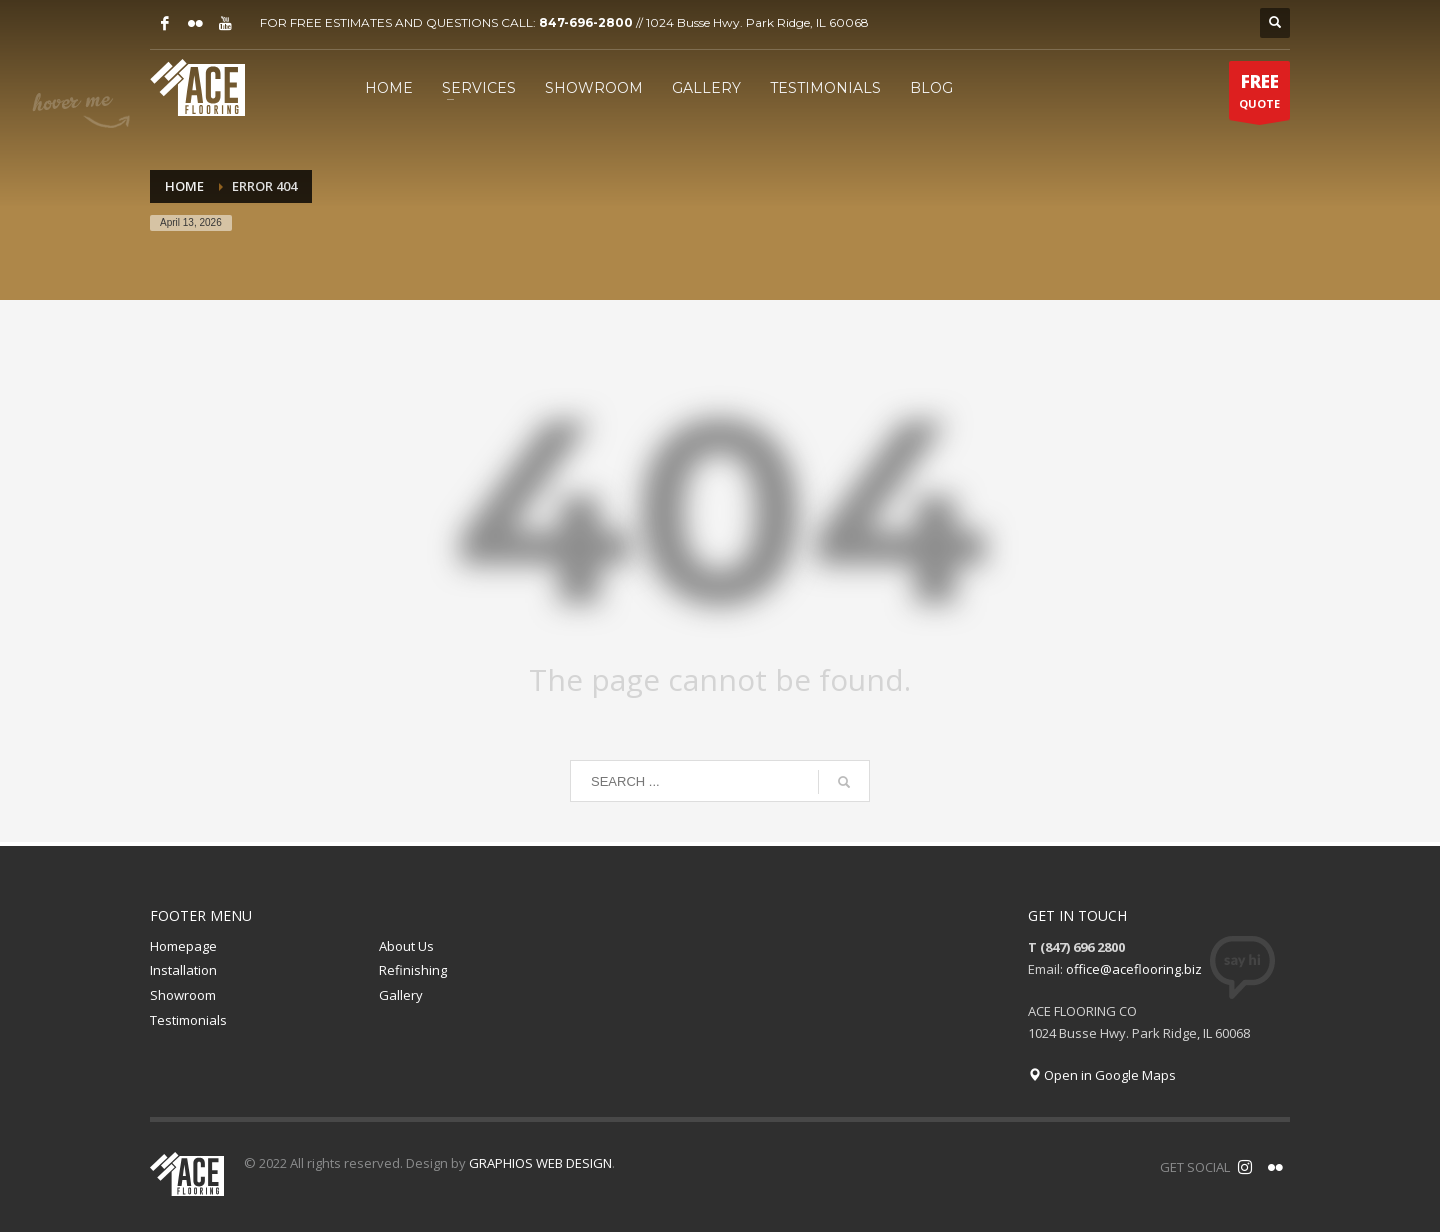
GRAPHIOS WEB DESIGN (540, 1163)
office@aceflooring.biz (1134, 969)
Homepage (183, 946)
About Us (406, 946)
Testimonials (188, 1020)
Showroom (183, 995)
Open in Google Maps (1102, 1075)
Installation (183, 970)
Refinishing (413, 970)
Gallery (401, 995)
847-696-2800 (586, 22)
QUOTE (1259, 95)
